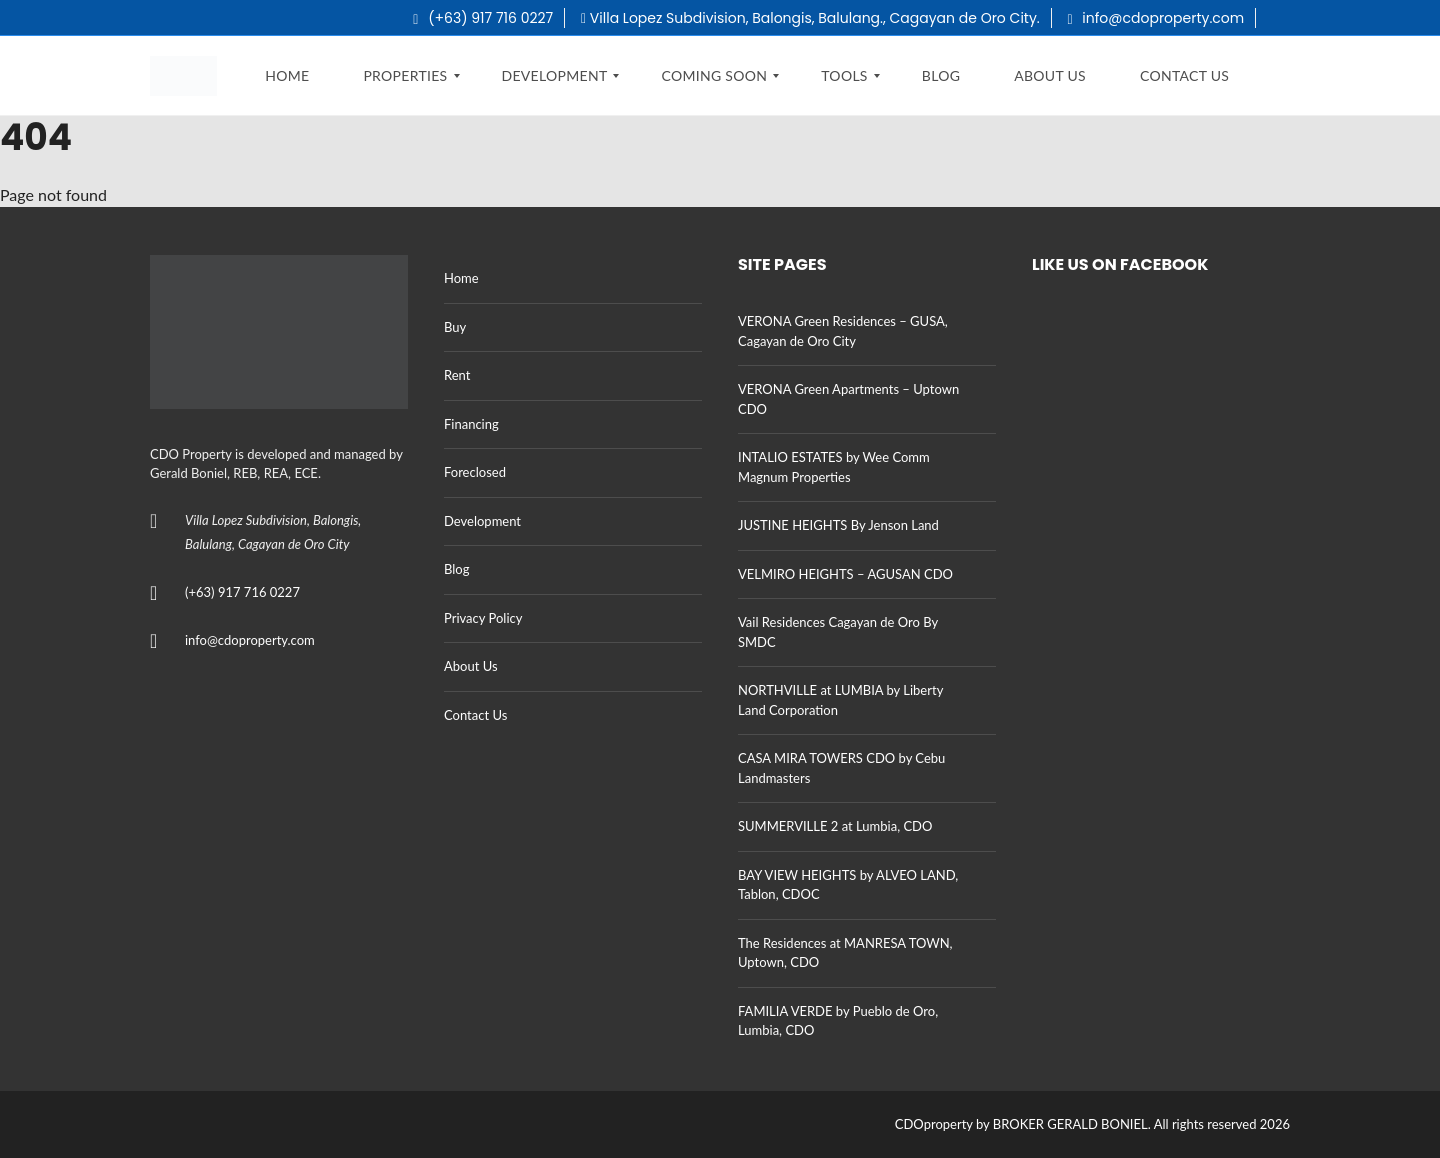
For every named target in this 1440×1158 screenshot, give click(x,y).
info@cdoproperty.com (1156, 18)
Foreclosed (475, 472)
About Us (471, 666)
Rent (457, 375)
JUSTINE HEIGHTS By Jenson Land (838, 525)
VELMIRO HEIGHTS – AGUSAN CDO (845, 574)
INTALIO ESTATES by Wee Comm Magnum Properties (834, 467)
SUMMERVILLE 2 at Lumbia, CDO (835, 826)
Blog (456, 569)
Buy (455, 327)
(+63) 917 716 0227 (483, 18)
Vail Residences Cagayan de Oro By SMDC (838, 632)
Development (482, 521)
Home (461, 278)
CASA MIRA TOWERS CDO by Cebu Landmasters (841, 768)
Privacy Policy (483, 618)
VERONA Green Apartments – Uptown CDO (848, 399)
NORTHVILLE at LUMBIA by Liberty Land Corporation (840, 700)
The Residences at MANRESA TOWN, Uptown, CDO (845, 953)
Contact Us (475, 715)
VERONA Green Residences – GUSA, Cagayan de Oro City (843, 331)
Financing (471, 424)
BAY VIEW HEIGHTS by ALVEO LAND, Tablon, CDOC (848, 885)
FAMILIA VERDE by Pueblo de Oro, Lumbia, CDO (838, 1021)
